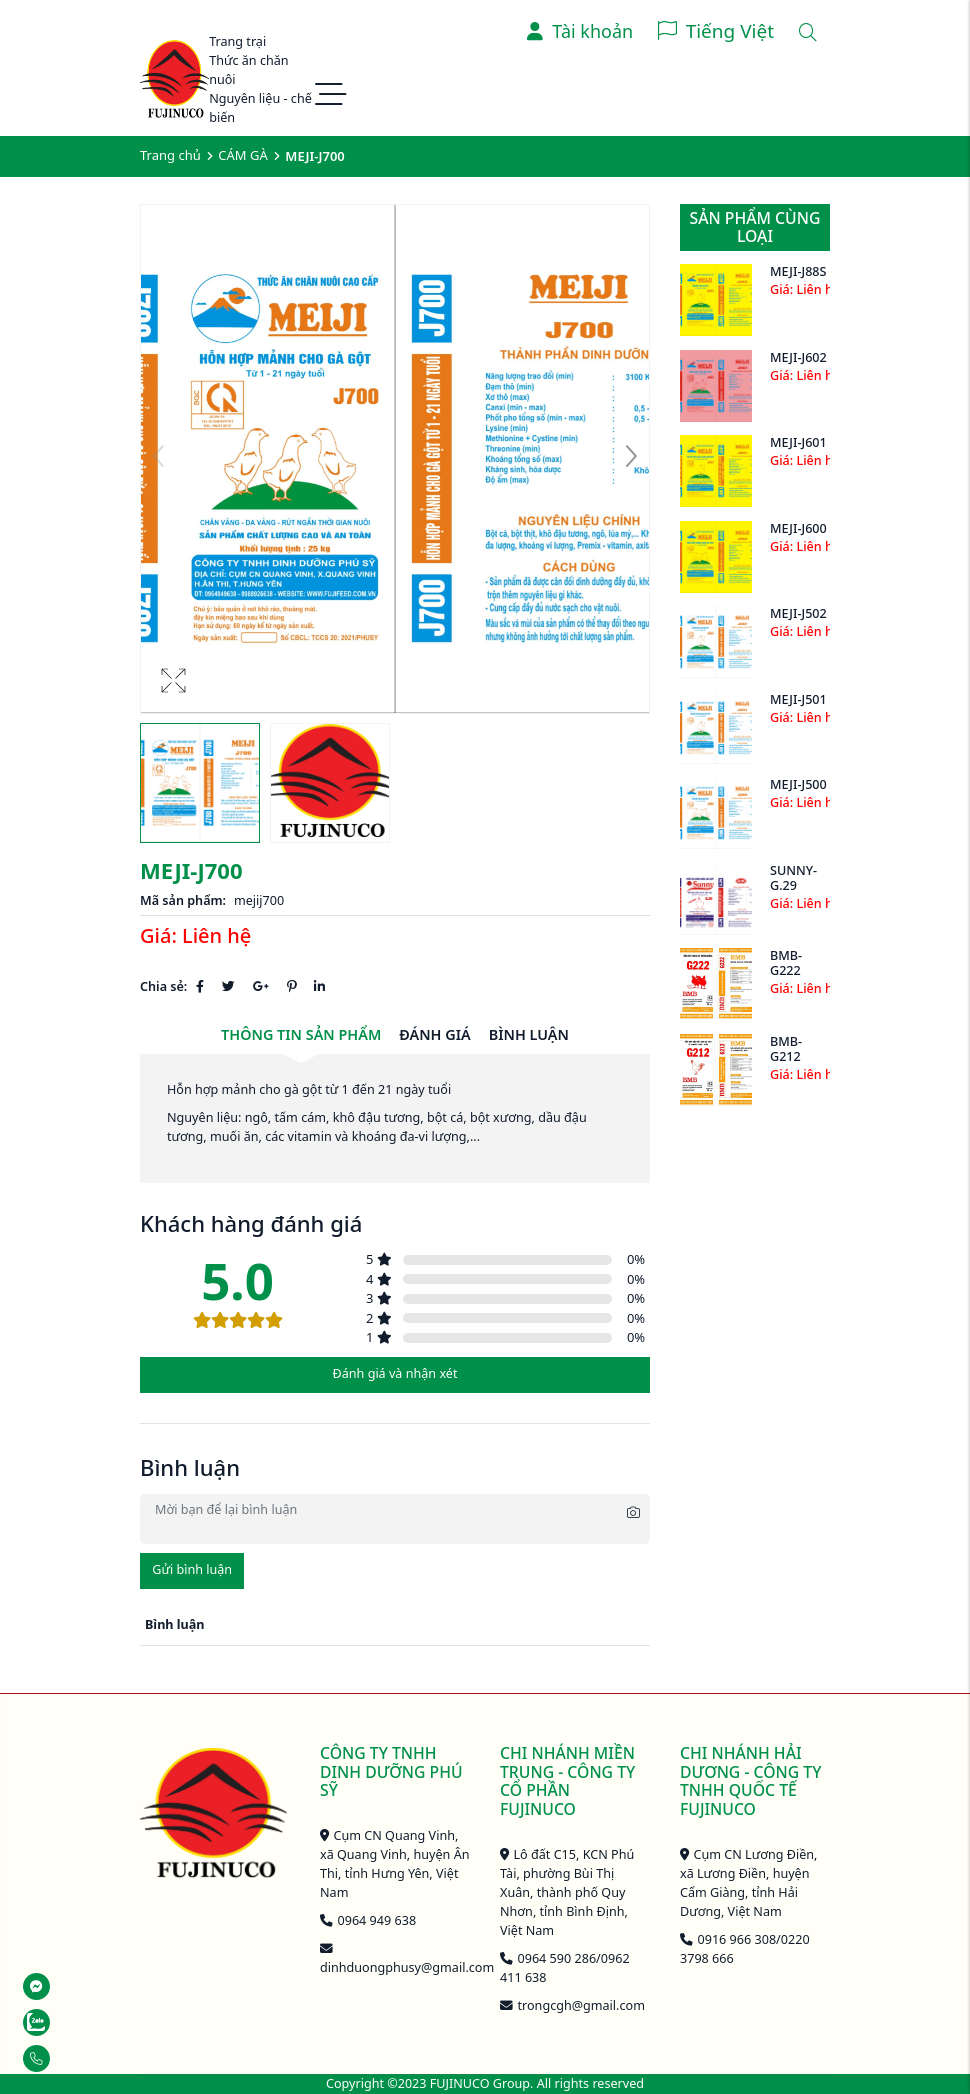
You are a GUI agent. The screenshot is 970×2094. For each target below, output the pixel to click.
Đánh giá (434, 1034)
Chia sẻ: (163, 986)
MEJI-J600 (798, 528)
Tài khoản (580, 31)
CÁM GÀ (242, 155)
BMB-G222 (786, 963)
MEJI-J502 (798, 613)
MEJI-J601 (798, 442)
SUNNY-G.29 (793, 878)
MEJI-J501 (798, 699)
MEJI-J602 (798, 357)
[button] (631, 459)
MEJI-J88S (798, 271)
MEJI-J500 (798, 784)
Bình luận (529, 1034)
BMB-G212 (786, 1049)
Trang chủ (170, 155)
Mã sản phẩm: (183, 900)
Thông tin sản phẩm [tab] (301, 1034)
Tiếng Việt (730, 31)
